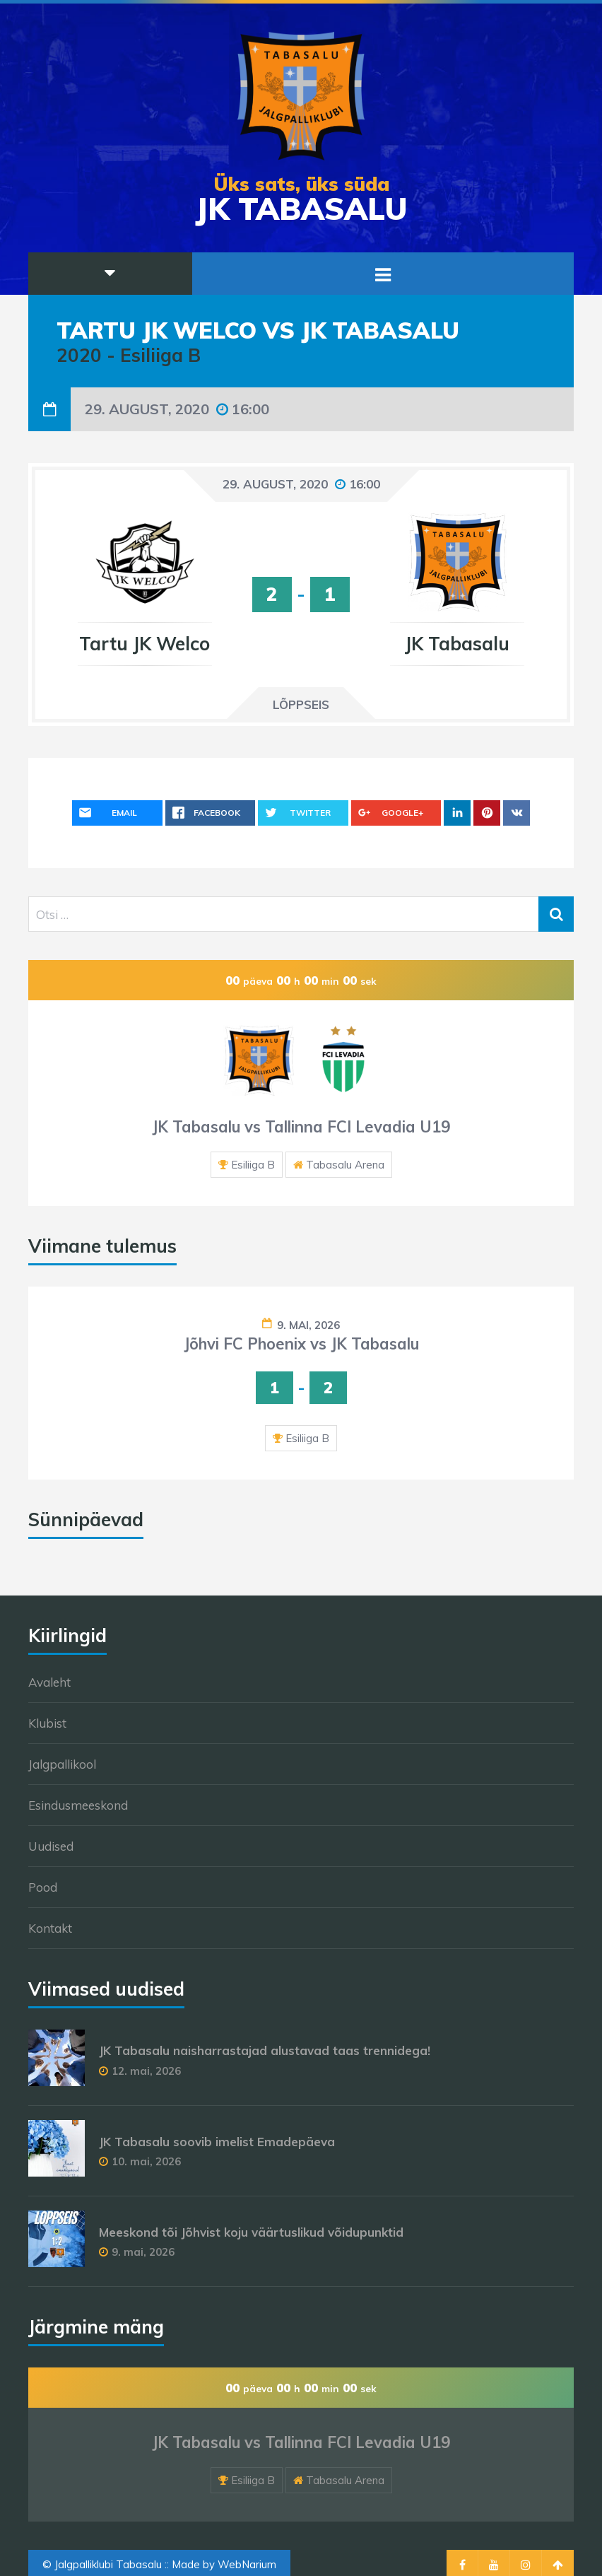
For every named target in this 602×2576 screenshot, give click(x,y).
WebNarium (247, 2564)
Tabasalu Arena (345, 1164)
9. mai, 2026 (308, 1325)
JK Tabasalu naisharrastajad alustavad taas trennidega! (264, 2050)
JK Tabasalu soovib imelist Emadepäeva (217, 2141)
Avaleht (49, 1682)
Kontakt (50, 1928)
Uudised (50, 1846)
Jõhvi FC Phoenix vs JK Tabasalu (301, 1344)
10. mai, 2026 (146, 2161)
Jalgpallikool (62, 1764)
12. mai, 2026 (146, 2071)
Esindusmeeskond (78, 1805)
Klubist (47, 1723)
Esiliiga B (253, 1164)
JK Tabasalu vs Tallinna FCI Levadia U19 (301, 1127)
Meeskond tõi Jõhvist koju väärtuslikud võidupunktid (251, 2232)
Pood (42, 1887)
